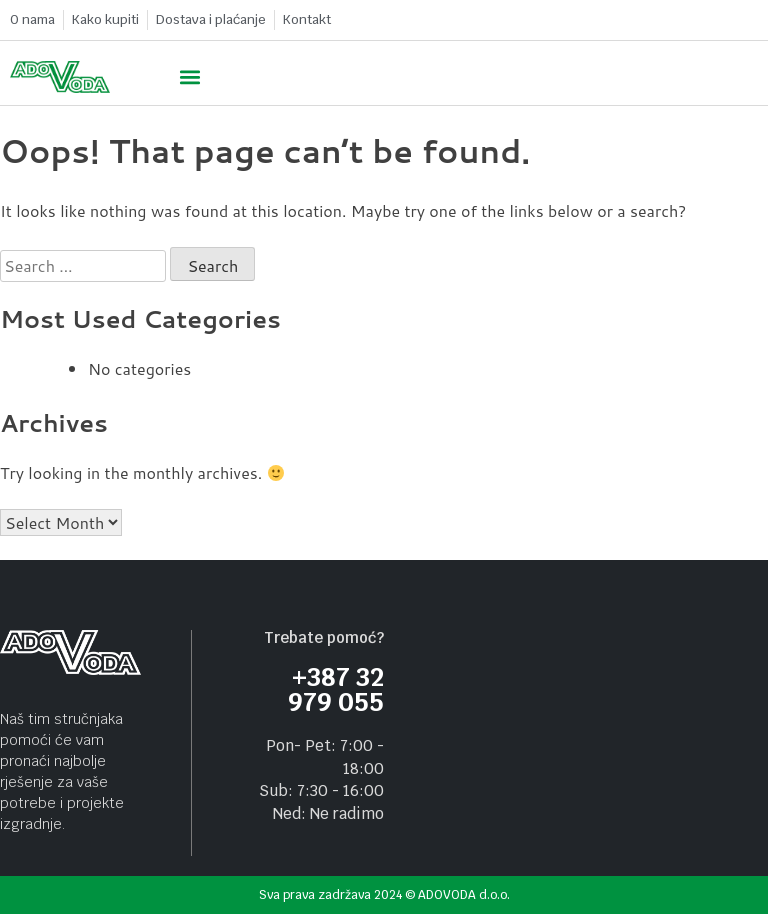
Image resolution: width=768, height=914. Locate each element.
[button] (189, 77)
